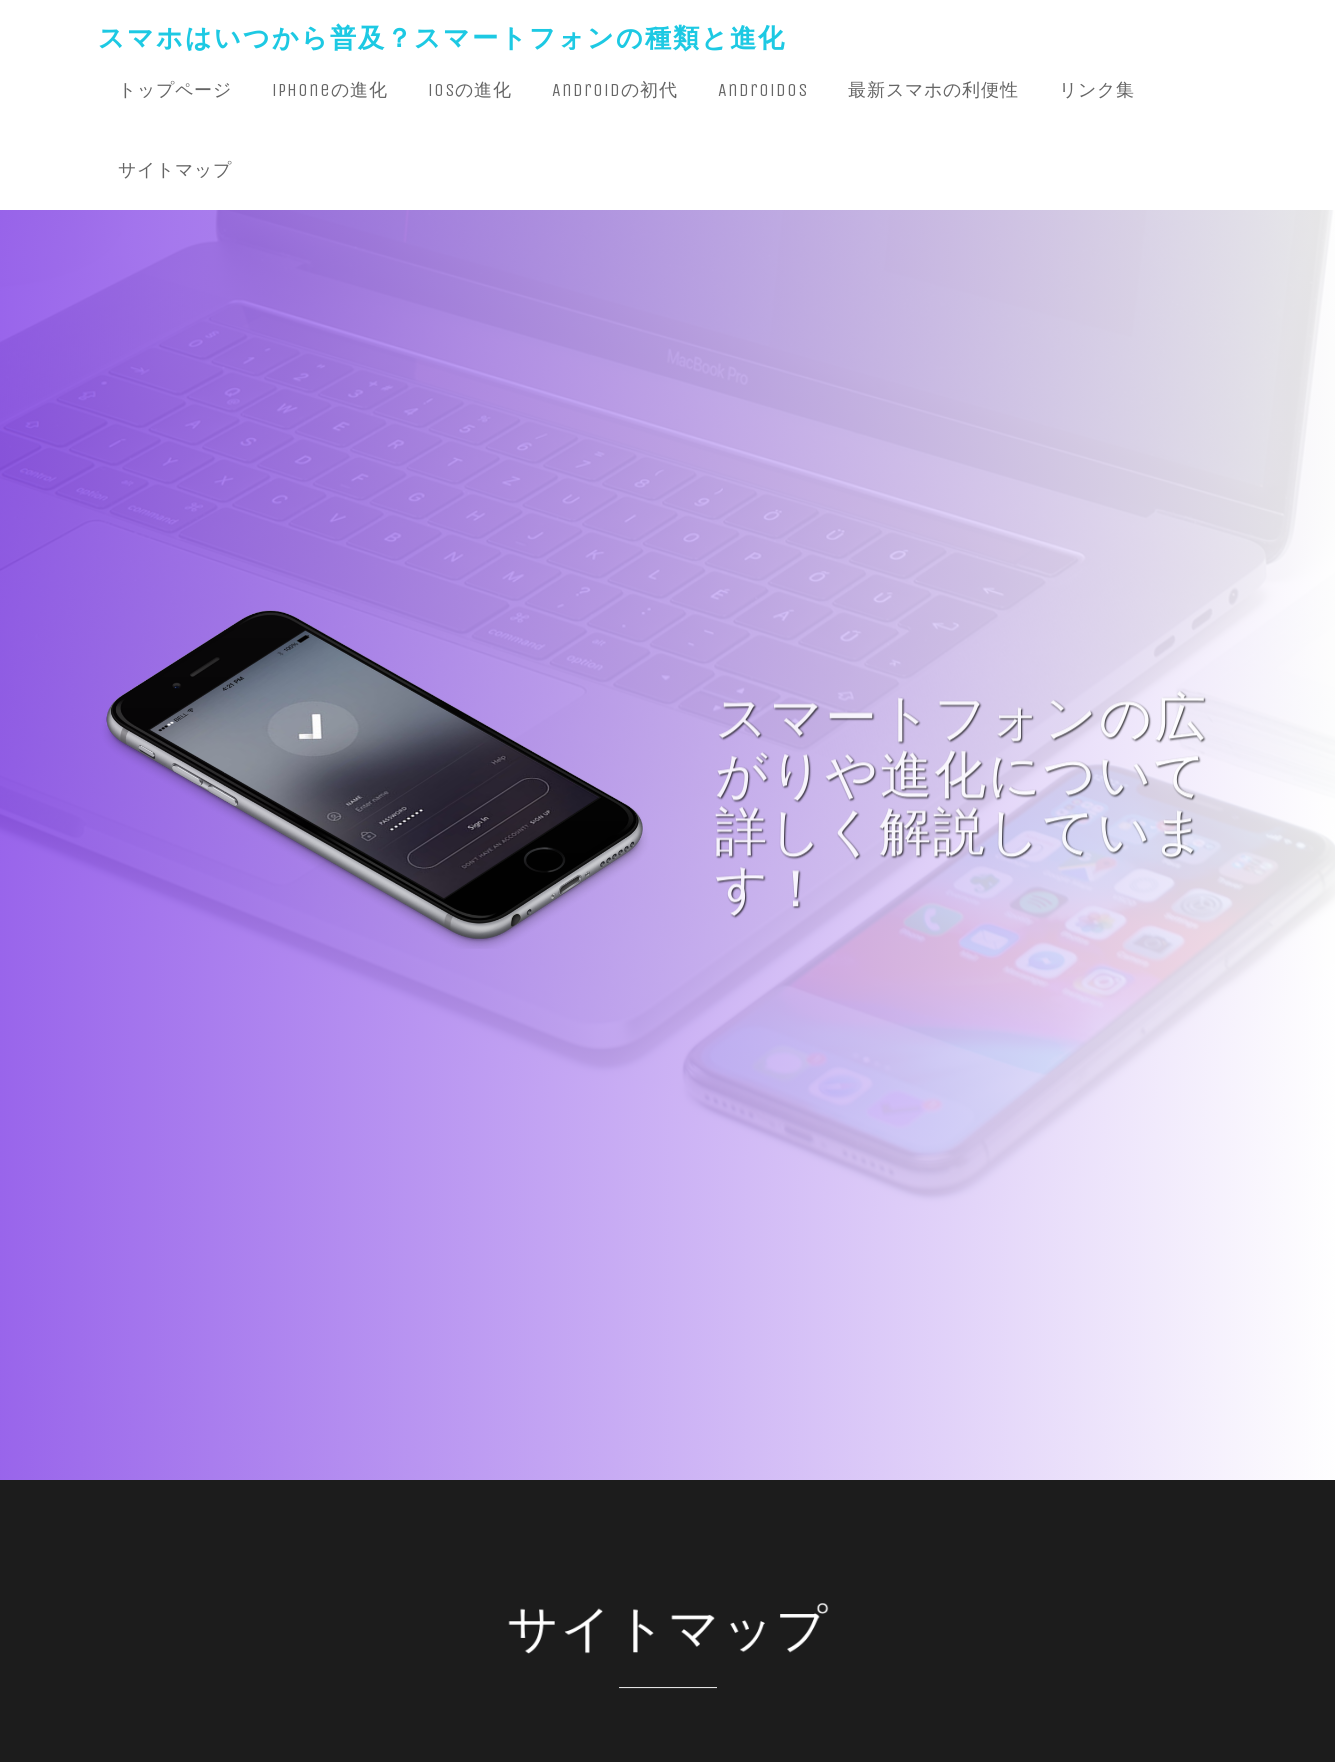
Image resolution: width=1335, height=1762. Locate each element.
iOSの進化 (470, 90)
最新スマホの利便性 (933, 90)
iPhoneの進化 (330, 90)
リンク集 (1097, 90)
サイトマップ (175, 170)
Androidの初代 (615, 90)
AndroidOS (763, 90)
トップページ (175, 90)
